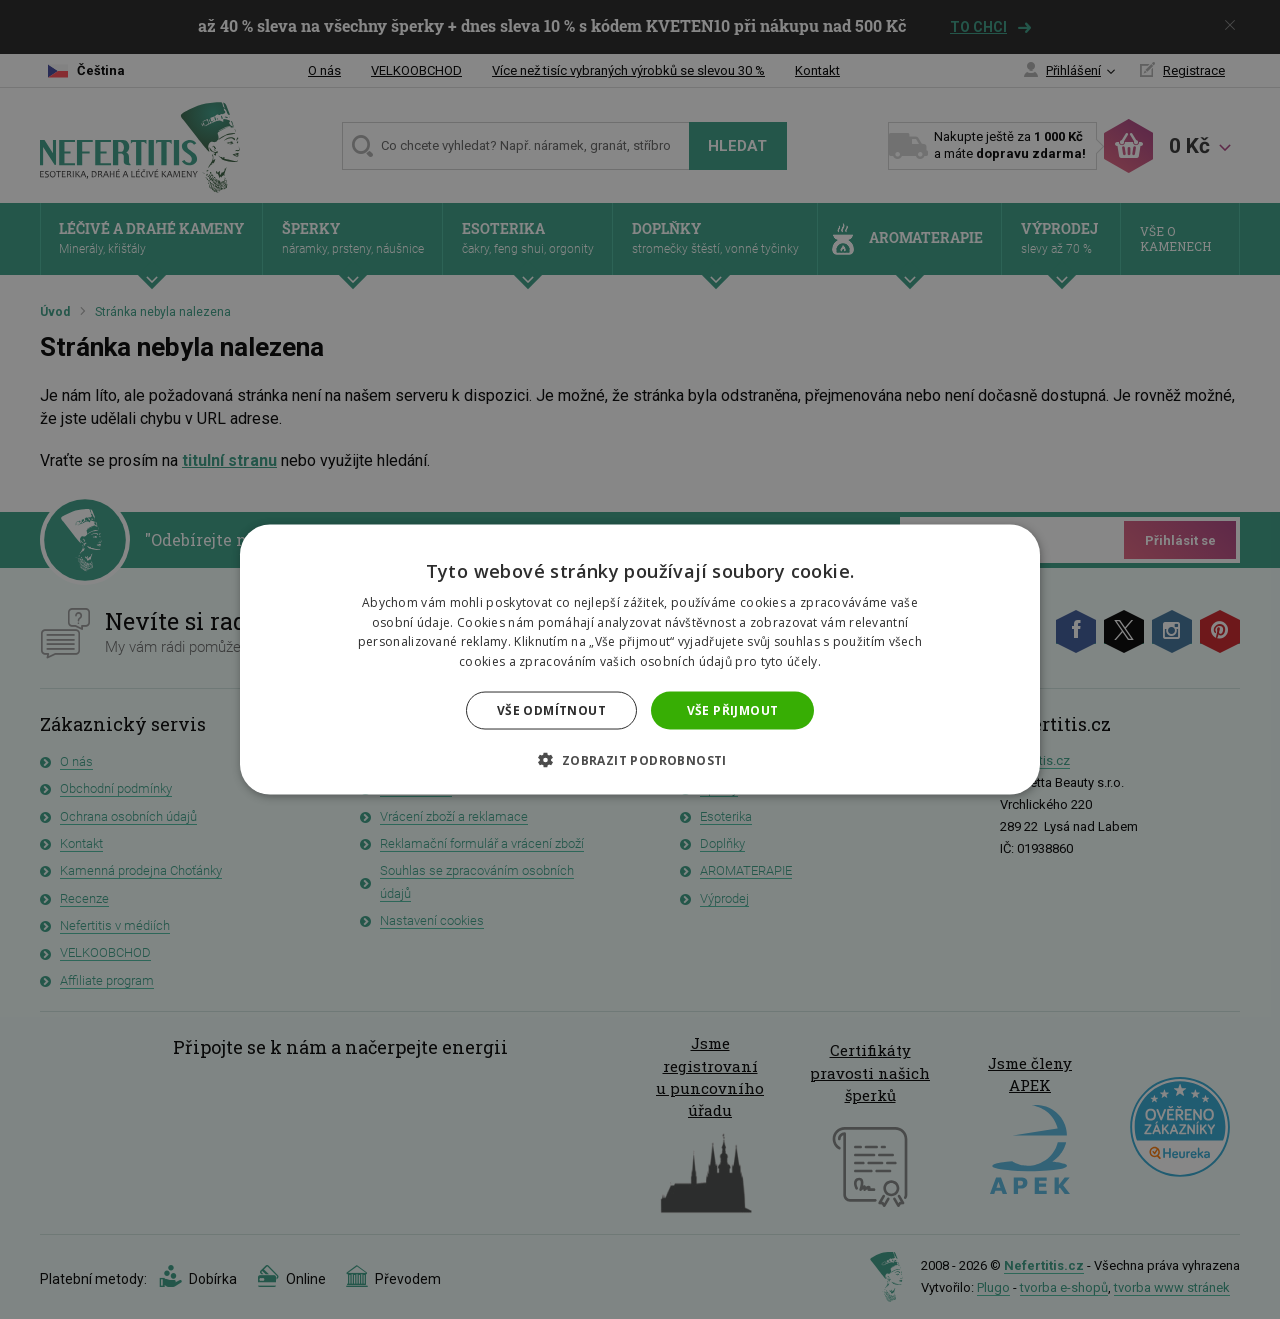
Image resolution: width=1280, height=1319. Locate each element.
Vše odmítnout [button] (551, 710)
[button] (639, 760)
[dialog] (640, 659)
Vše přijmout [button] (733, 710)
